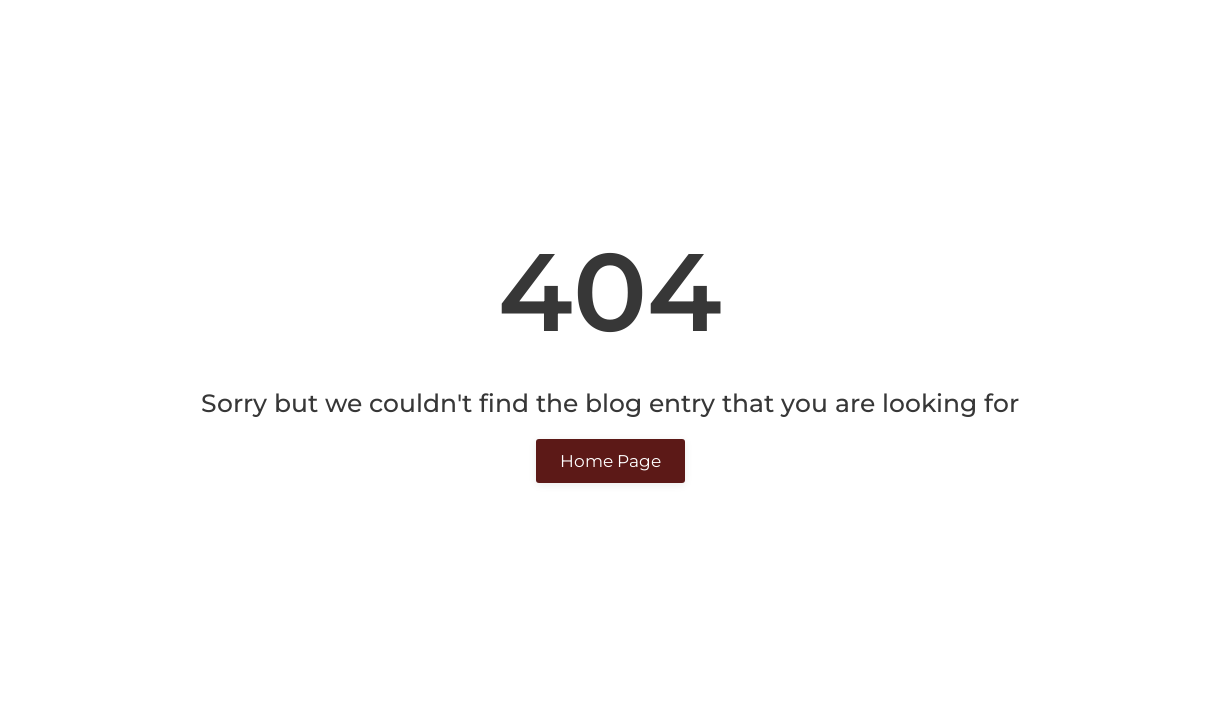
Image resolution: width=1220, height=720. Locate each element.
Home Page (610, 461)
